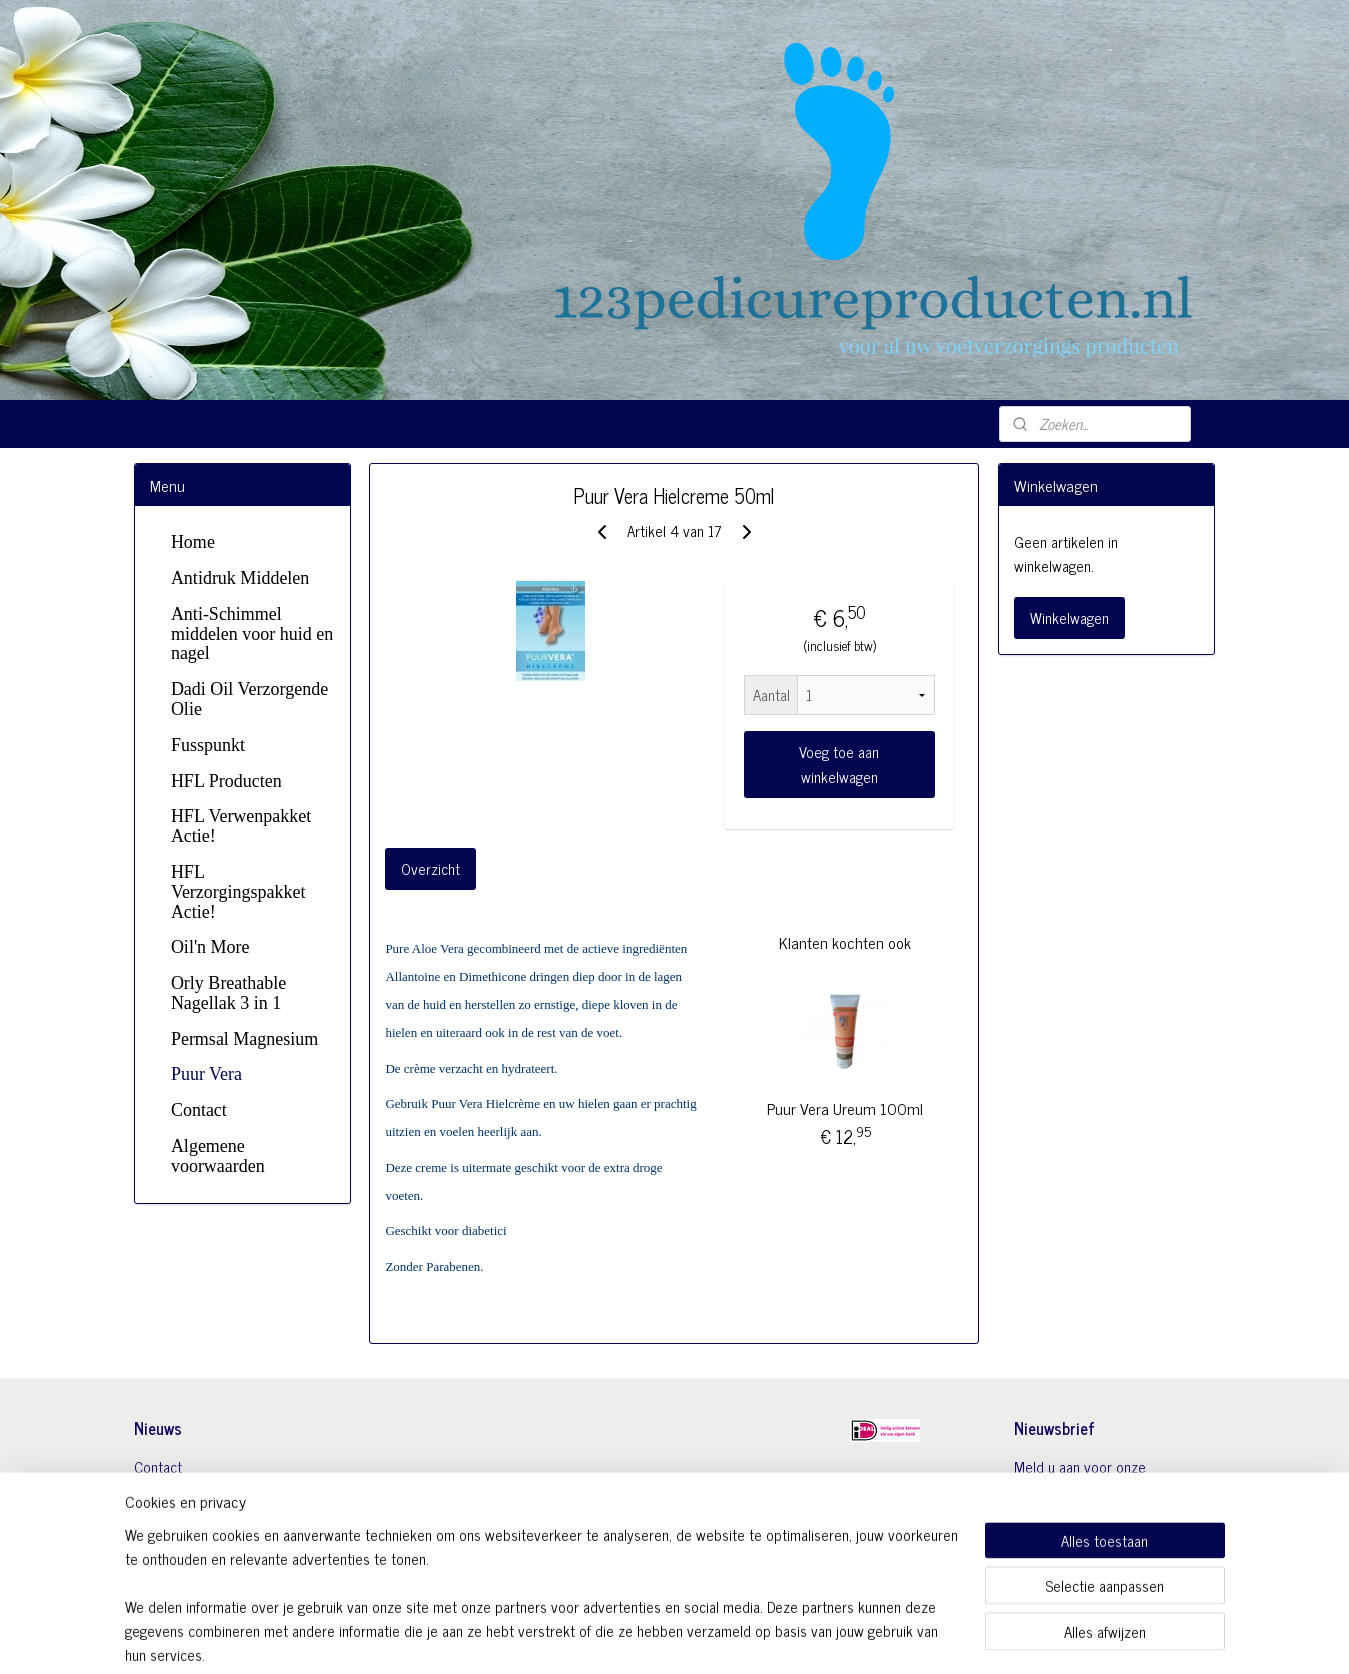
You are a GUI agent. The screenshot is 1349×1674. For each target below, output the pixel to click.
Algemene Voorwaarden (206, 1490)
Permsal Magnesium (244, 1039)
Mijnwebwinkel (862, 1637)
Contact (199, 1110)
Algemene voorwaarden (218, 1156)
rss (672, 1637)
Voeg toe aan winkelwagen (840, 764)
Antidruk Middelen (240, 578)
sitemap (642, 1637)
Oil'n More (210, 947)
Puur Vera (206, 1074)
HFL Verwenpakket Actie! (241, 826)
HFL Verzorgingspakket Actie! (238, 892)
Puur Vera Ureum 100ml (845, 1108)
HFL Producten (226, 781)
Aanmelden (1063, 1542)
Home (193, 542)
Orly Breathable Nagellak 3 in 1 (228, 993)
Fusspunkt (208, 745)
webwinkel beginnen (727, 1637)
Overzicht (431, 868)
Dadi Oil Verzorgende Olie (249, 699)
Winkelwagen (1069, 617)
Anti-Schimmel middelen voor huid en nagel (252, 634)
